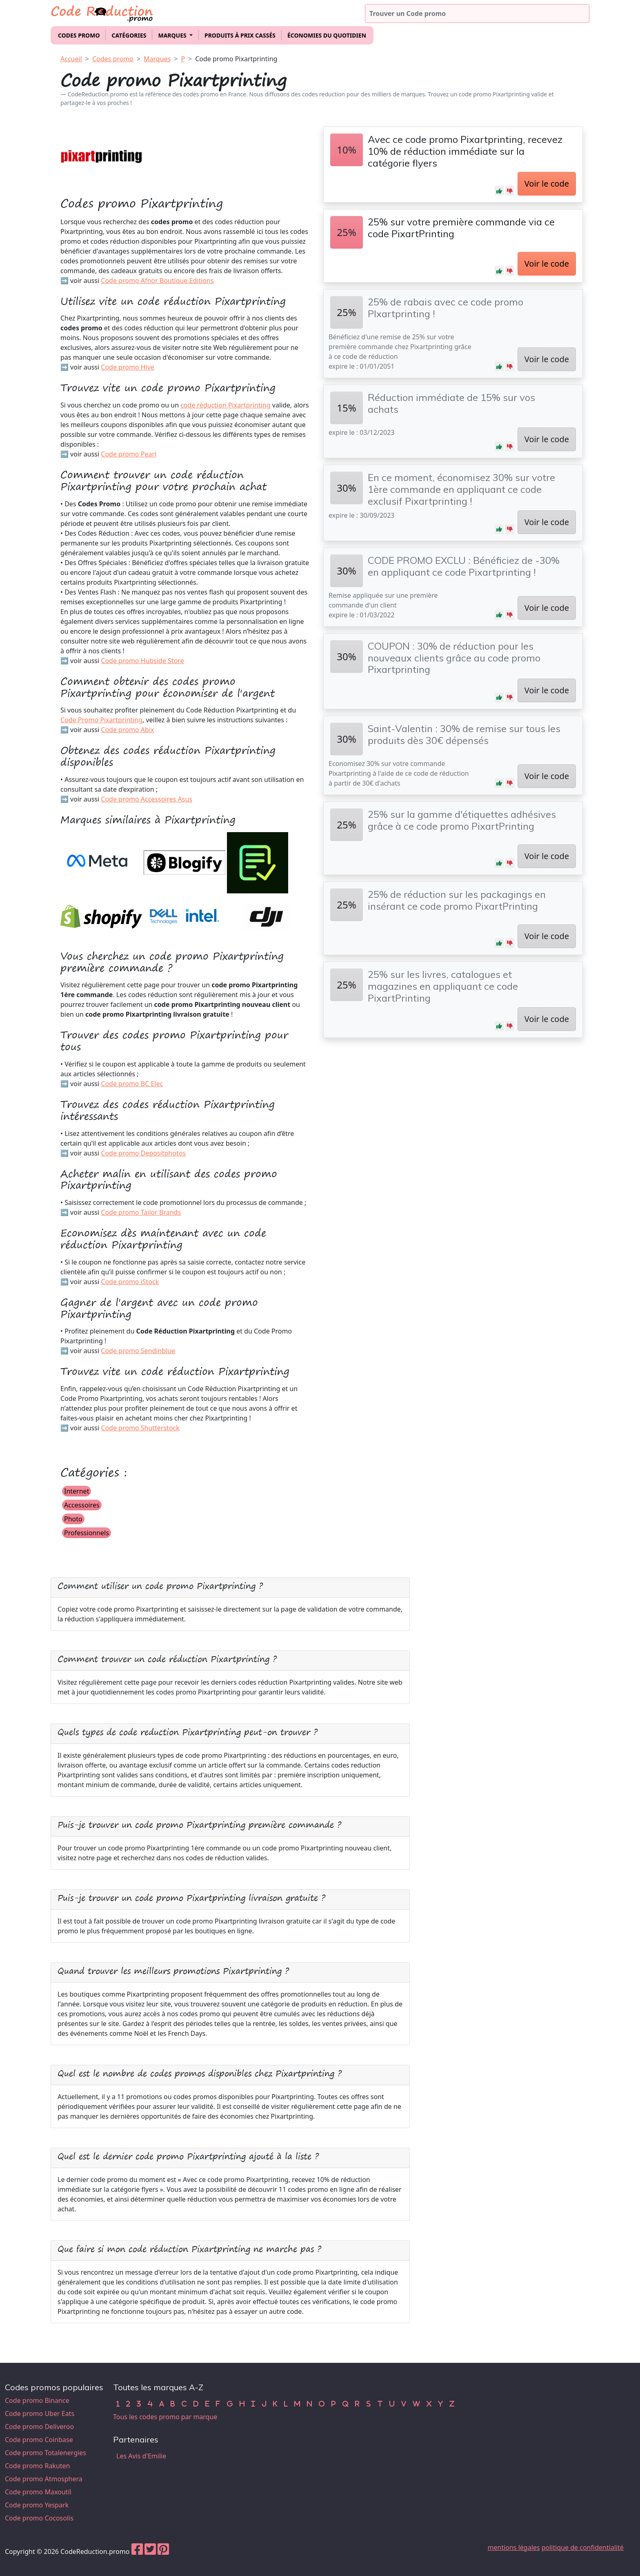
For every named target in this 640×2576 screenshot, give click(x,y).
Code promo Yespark (37, 2504)
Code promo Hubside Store (142, 660)
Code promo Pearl (128, 454)
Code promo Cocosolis (39, 2518)
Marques (157, 58)
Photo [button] (73, 1518)
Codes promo (79, 35)
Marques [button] (173, 35)
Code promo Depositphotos (143, 1153)
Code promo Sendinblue (138, 1350)
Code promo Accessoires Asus (146, 799)
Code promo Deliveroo (39, 2426)
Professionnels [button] (86, 1532)
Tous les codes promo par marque (165, 2416)
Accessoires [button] (82, 1505)
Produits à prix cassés (240, 35)
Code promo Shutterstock (140, 1427)
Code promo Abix (127, 729)
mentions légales (514, 2547)
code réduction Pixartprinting (225, 405)
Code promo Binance (37, 2400)
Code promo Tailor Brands (141, 1212)
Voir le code (546, 183)
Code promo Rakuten (37, 2465)
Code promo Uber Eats (39, 2413)
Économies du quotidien (326, 35)
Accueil (71, 58)
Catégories (128, 35)
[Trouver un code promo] (477, 13)
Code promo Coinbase (39, 2439)
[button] (499, 191)
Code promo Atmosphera (43, 2478)
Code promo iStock (130, 1281)
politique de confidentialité (583, 2547)
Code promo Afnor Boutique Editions (157, 280)
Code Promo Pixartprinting (101, 719)
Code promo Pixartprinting (236, 58)
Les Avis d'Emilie (141, 2455)
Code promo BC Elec (132, 1083)
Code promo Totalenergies (45, 2452)
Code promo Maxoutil (38, 2491)
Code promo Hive (127, 367)
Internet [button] (76, 1491)
